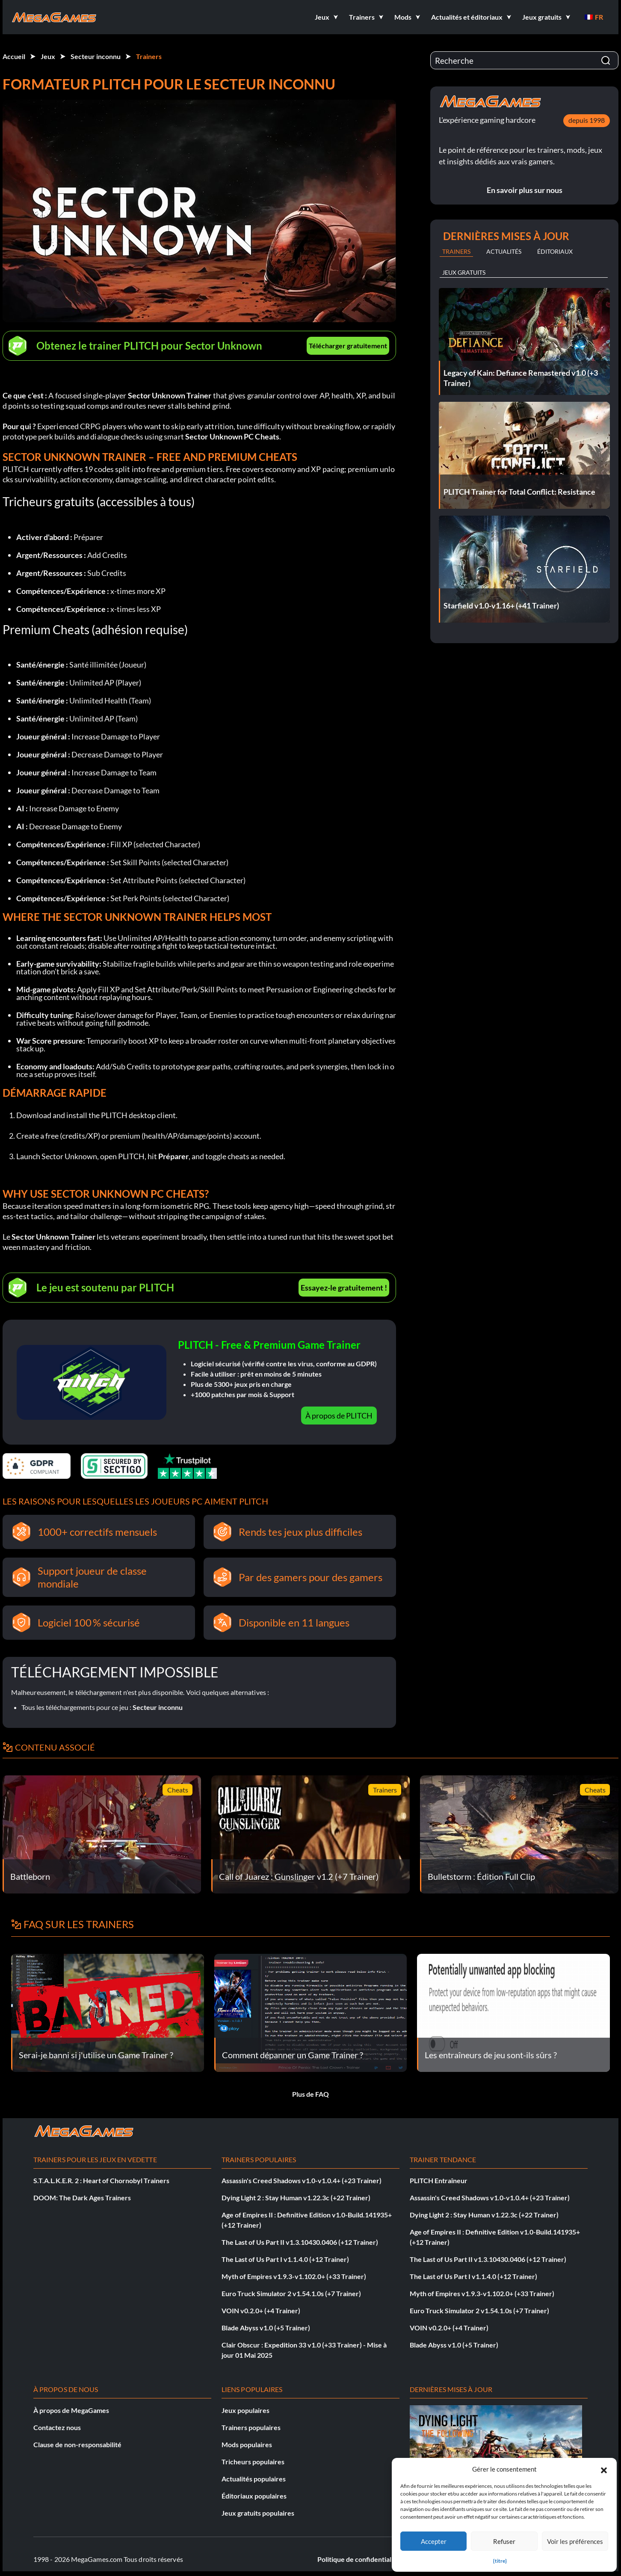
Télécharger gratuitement (348, 345)
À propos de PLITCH (339, 1415)
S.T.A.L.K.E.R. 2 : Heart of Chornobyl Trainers (101, 2180)
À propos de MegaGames (71, 2410)
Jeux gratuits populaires (258, 2513)
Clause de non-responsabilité (77, 2444)
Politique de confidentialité (358, 2559)
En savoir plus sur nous (524, 190)
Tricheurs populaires (253, 2461)
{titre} (500, 2561)
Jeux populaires (245, 2410)
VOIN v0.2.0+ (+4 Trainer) (261, 2310)
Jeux (48, 56)
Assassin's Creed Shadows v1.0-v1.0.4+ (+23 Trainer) (301, 2180)
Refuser (504, 2541)
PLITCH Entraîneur (438, 2180)
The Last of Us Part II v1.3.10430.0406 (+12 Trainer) (300, 2242)
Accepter (434, 2541)
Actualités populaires (254, 2479)
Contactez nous (57, 2427)
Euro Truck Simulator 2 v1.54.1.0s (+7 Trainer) (291, 2293)
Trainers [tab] (456, 251)
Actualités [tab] (503, 251)
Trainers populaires (251, 2427)
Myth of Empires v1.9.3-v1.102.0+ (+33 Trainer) (294, 2276)
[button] (604, 2469)
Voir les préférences (575, 2541)
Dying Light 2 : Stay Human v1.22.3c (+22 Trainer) (296, 2197)
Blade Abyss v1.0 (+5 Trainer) (266, 2328)
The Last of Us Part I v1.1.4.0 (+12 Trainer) (285, 2259)
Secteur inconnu (96, 56)
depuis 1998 (586, 120)
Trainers (149, 56)
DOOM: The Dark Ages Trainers (82, 2197)
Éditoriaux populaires (254, 2496)
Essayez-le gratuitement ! (344, 1287)
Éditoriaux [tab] (555, 251)
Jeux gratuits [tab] (463, 272)
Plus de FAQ (310, 2094)
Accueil (14, 56)
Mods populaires (247, 2444)
